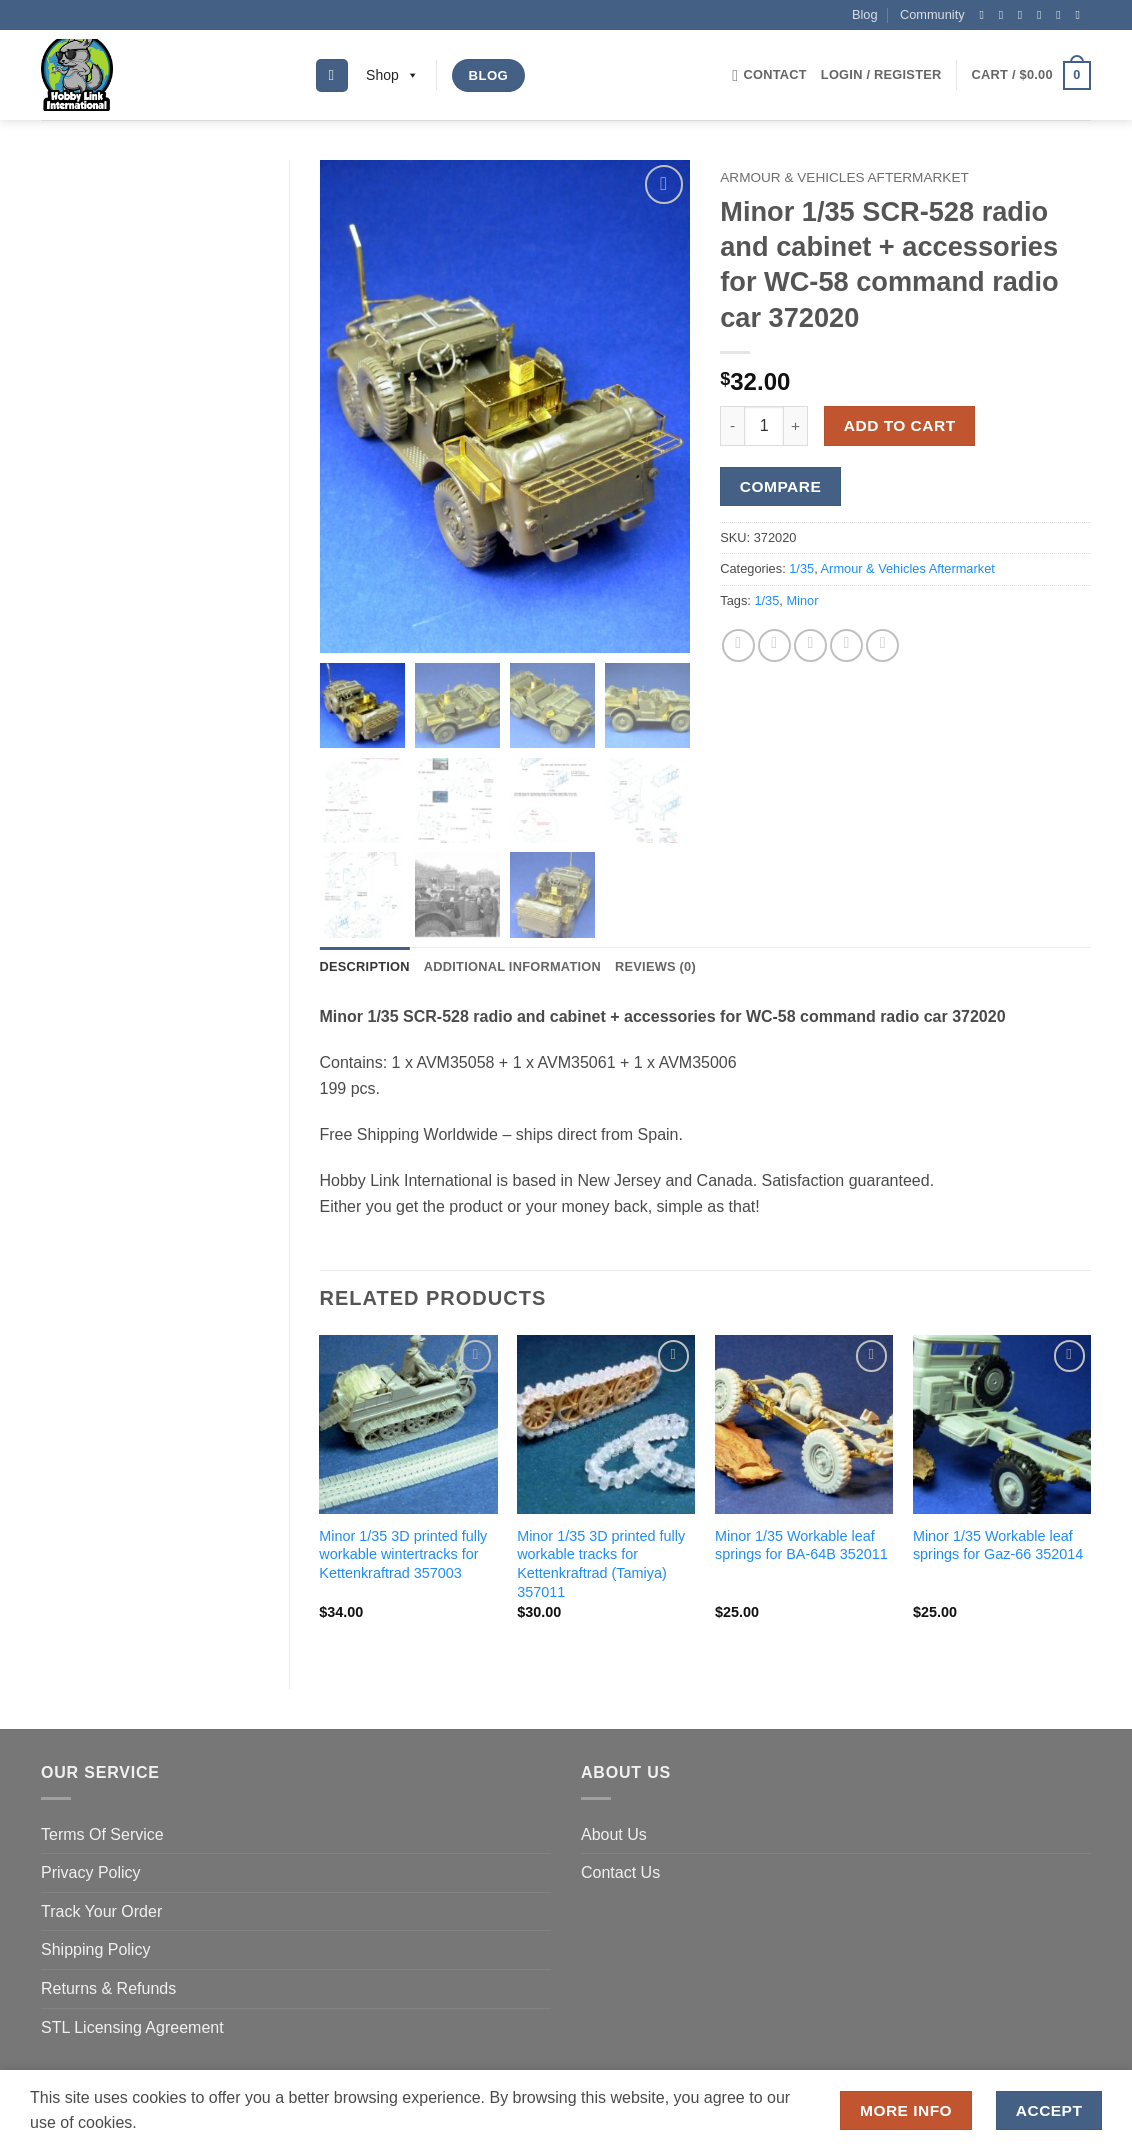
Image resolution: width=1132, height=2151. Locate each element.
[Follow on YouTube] (1081, 15)
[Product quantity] (764, 426)
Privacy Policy (91, 1874)
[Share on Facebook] (738, 645)
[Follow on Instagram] (1005, 15)
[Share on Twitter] (774, 645)
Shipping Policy (95, 1951)
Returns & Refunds (108, 1990)
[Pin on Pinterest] (846, 645)
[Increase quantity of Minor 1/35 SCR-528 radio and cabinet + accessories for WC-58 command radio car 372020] (796, 426)
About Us (614, 1835)
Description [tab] (365, 968)
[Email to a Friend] (810, 645)
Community (932, 14)
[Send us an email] (1043, 15)
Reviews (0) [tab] (655, 968)
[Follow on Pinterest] (1062, 15)
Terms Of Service (102, 1835)
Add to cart (900, 425)
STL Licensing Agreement (132, 2028)
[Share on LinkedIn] (882, 645)
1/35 (801, 568)
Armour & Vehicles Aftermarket (844, 177)
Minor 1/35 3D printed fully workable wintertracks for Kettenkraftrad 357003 (403, 1556)
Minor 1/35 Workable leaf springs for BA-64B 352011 (801, 1547)
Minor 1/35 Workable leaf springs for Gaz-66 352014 (998, 1547)
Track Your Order (101, 1913)
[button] (881, 75)
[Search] (332, 75)
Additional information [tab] (512, 968)
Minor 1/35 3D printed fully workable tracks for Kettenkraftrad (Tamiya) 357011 (601, 1566)
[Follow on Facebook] (985, 15)
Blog (865, 14)
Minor (802, 600)
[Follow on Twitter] (1024, 15)
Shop (392, 75)
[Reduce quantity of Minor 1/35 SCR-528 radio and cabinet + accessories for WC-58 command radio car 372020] (732, 426)
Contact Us (620, 1874)
